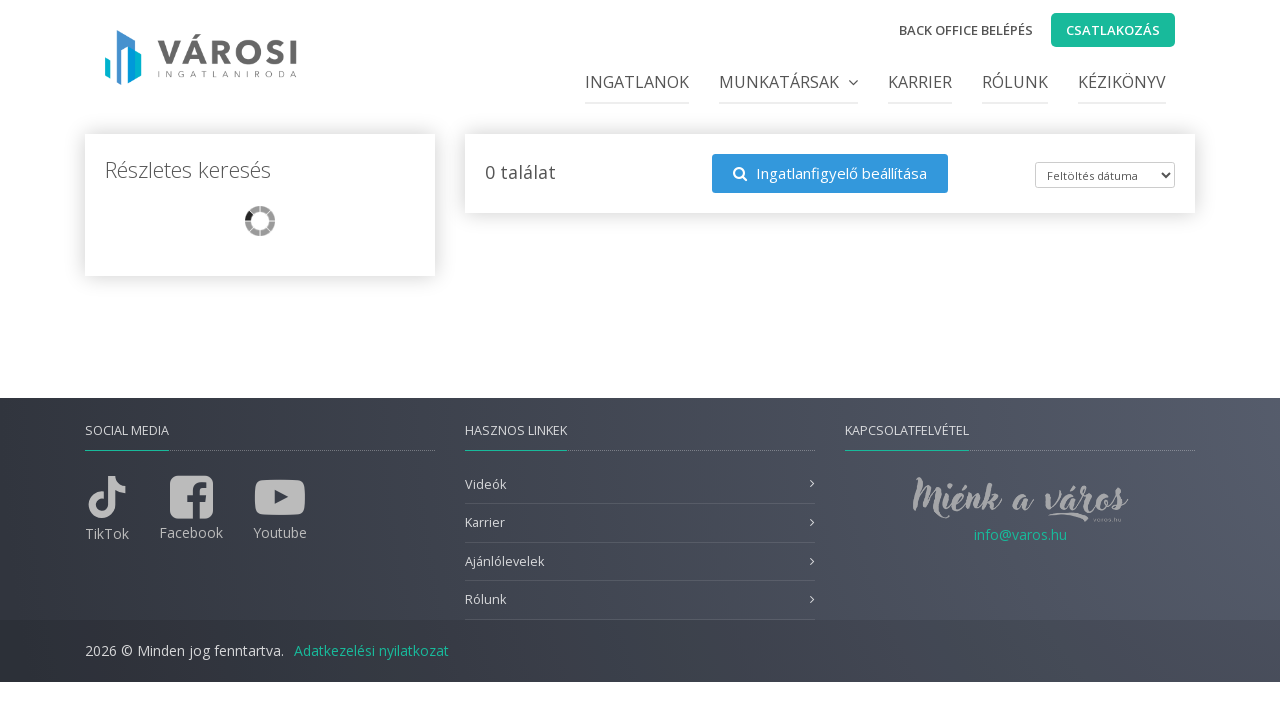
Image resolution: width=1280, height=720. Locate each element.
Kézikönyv (1122, 82)
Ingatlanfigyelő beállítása (830, 173)
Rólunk (1015, 82)
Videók (485, 484)
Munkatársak (788, 82)
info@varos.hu (1020, 534)
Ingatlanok (637, 82)
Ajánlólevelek (504, 561)
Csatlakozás (1113, 30)
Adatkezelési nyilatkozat (371, 650)
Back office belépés (966, 30)
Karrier (920, 82)
